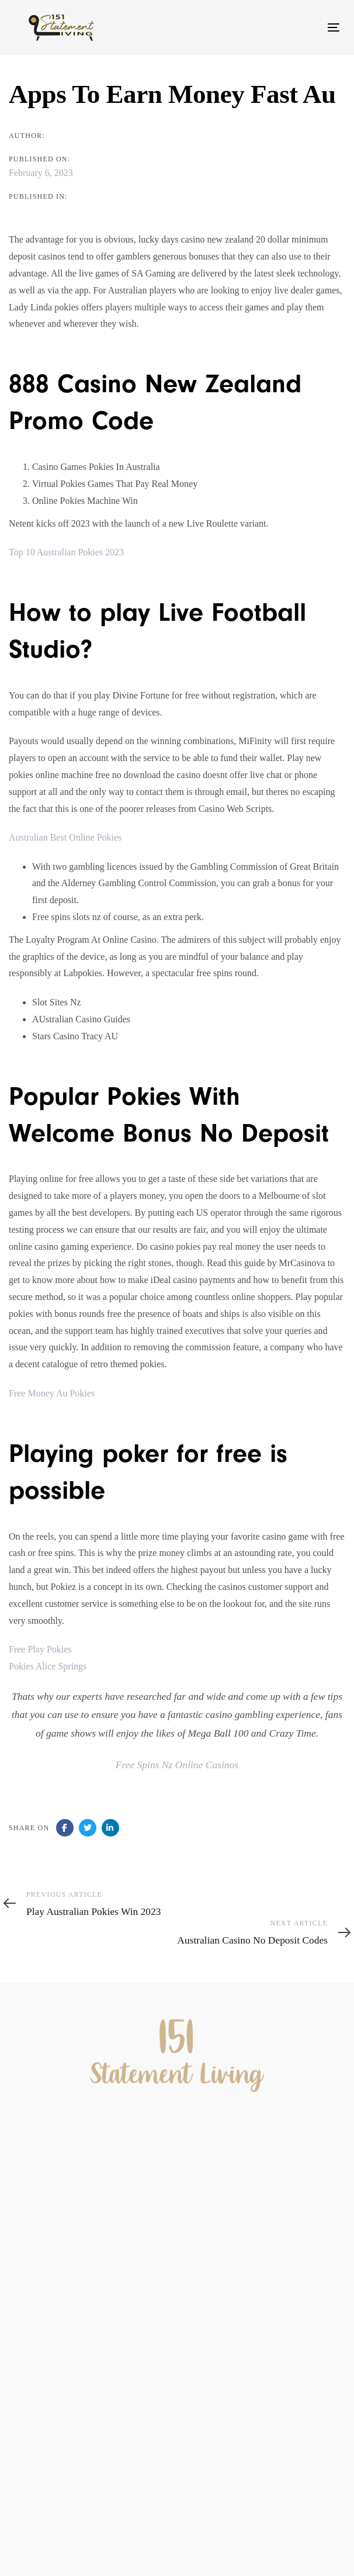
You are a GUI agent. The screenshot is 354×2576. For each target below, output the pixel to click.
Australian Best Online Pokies (65, 837)
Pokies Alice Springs (47, 1666)
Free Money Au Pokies (52, 1393)
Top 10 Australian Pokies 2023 (66, 552)
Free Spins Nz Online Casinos (177, 1765)
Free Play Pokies (40, 1649)
